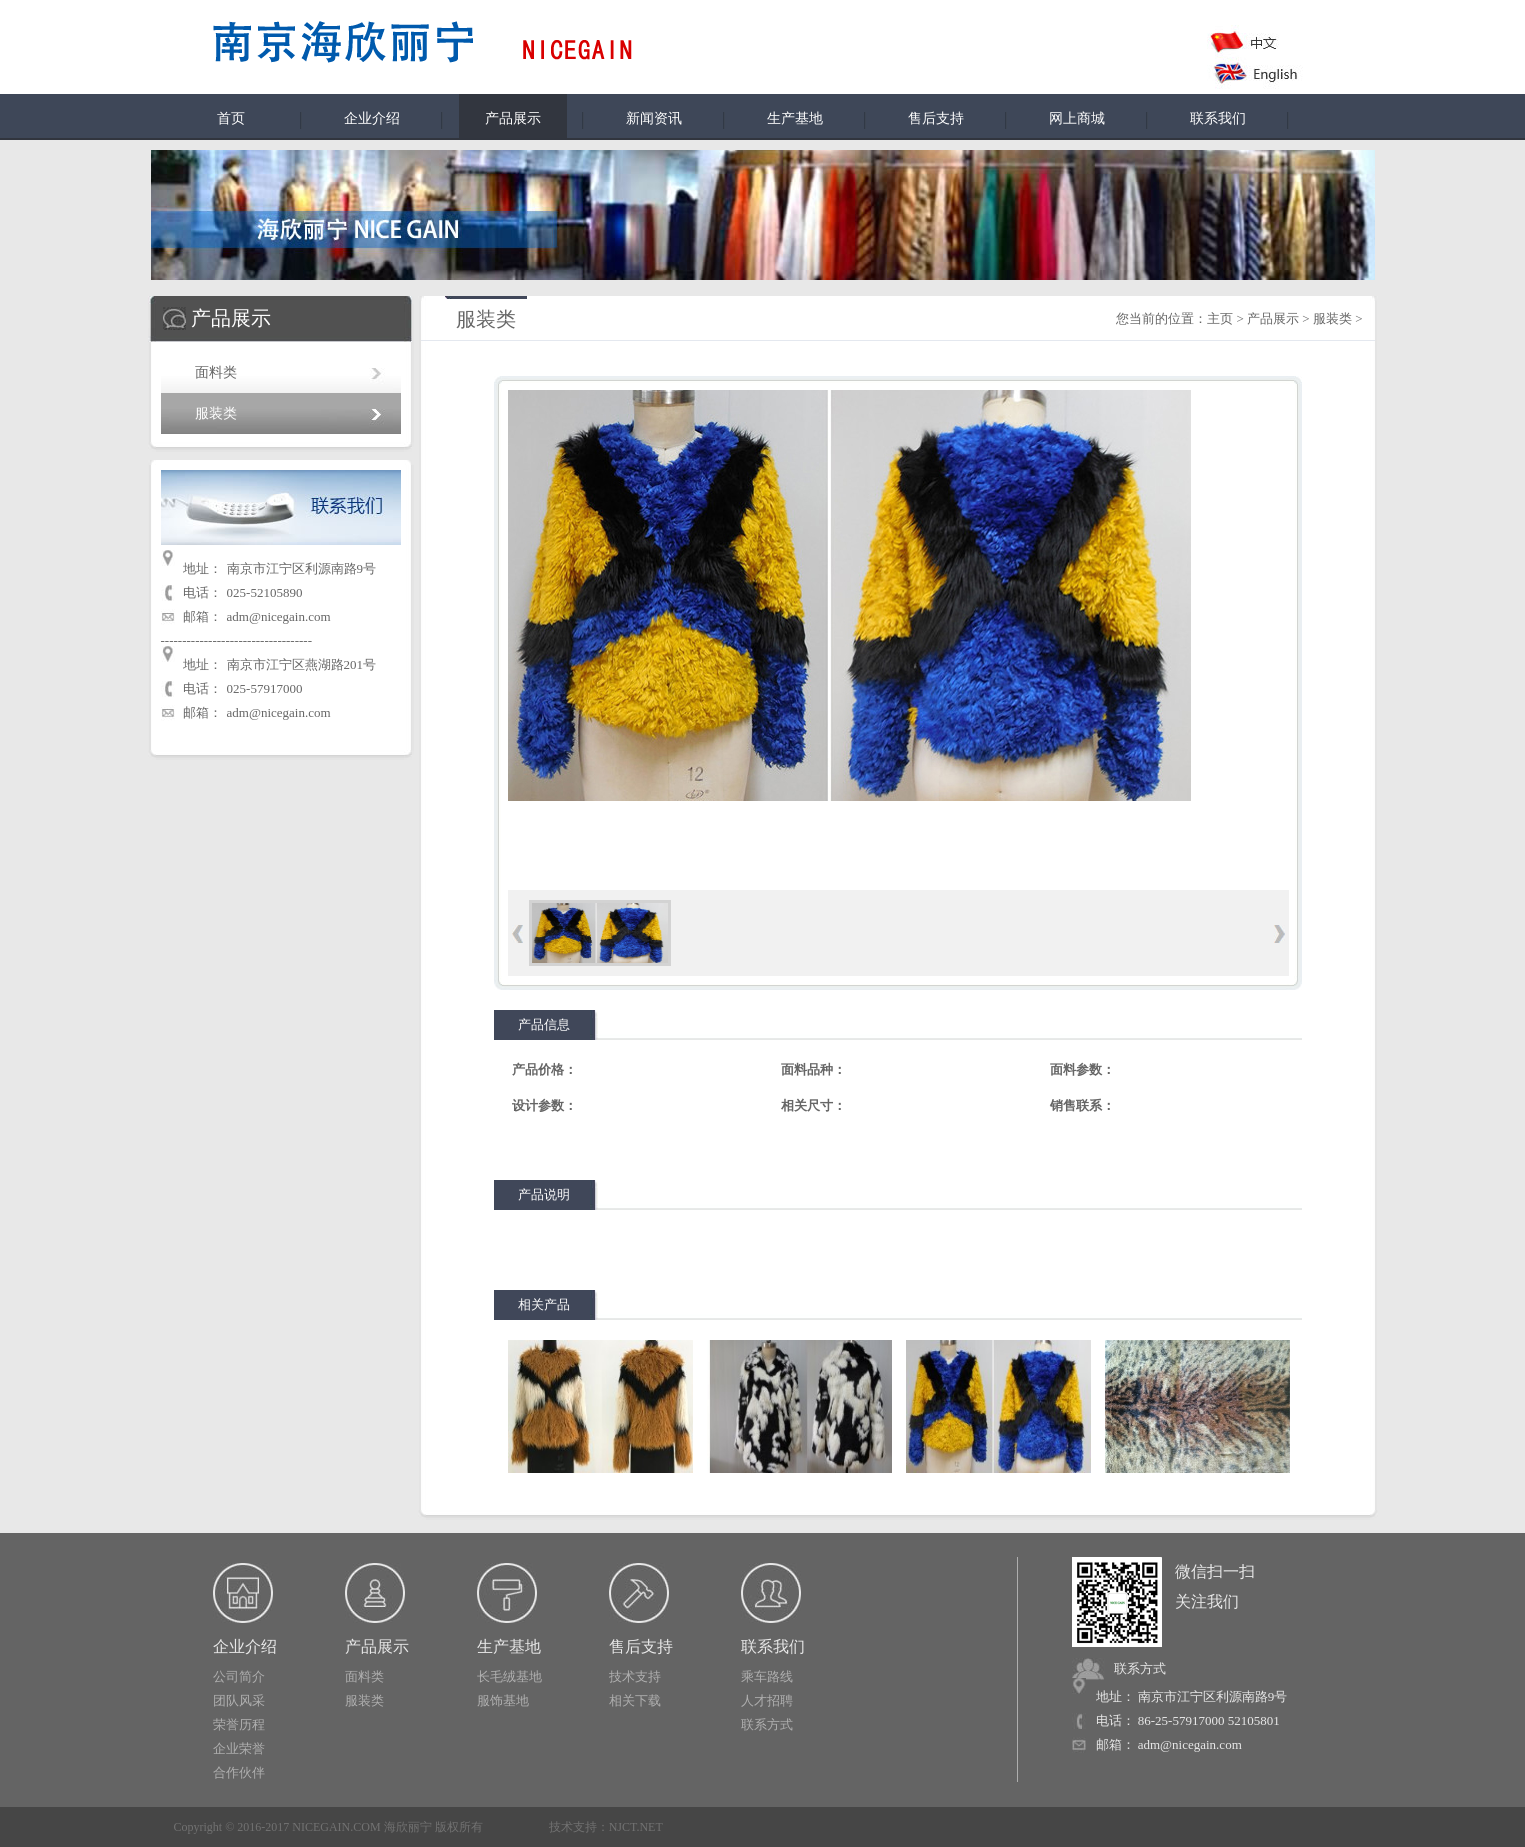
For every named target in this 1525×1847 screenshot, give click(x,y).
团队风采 (239, 1700)
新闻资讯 (654, 118)
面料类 (216, 372)
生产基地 (795, 118)
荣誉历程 (239, 1724)
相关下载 (635, 1700)
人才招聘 (767, 1700)
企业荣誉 (239, 1748)
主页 (1220, 318)
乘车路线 (767, 1676)
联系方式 (767, 1724)
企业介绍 (372, 118)
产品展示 (1273, 318)
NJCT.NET (636, 1827)
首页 (231, 118)
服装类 (216, 413)
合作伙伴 (239, 1772)
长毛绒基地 (509, 1676)
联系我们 (1218, 118)
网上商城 (1077, 118)
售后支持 (936, 118)
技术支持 (635, 1676)
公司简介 (239, 1676)
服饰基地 (503, 1700)
